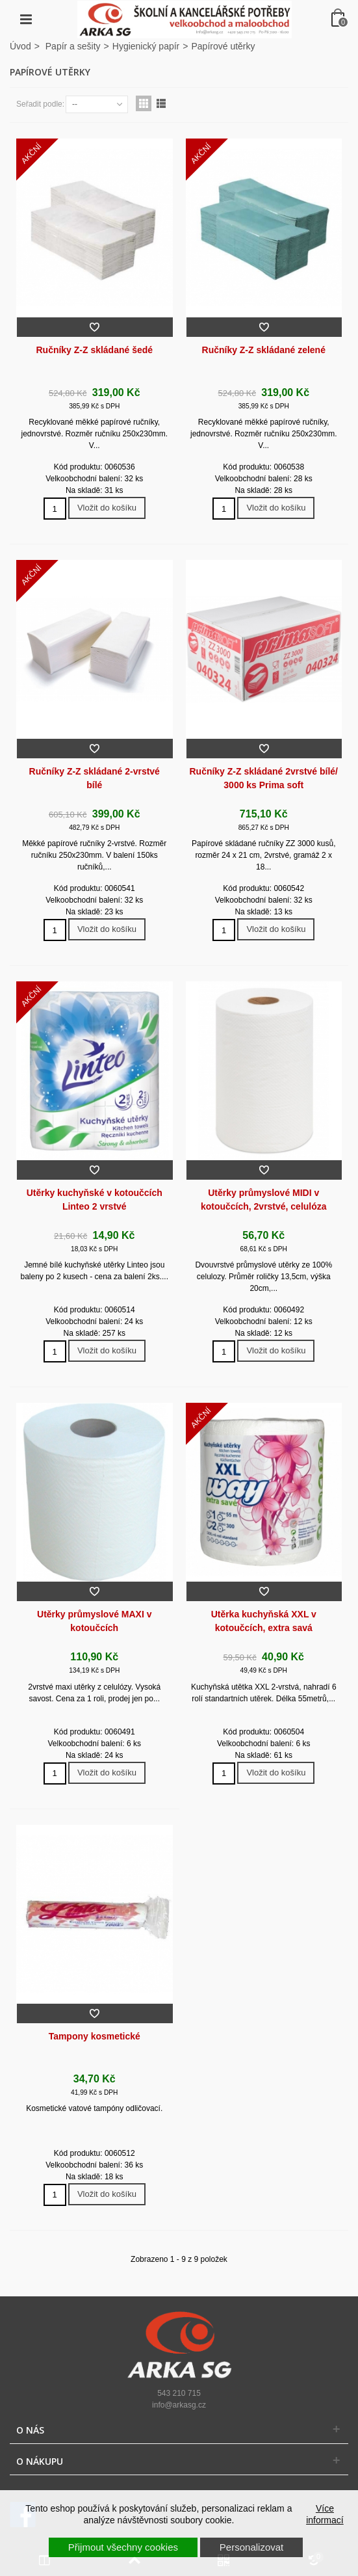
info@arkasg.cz (179, 2405)
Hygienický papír (146, 46)
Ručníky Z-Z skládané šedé (94, 350)
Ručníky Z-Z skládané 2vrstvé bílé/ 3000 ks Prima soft (264, 778)
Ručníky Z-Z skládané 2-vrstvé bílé (94, 778)
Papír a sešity (73, 46)
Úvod (20, 46)
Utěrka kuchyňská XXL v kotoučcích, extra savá (263, 1621)
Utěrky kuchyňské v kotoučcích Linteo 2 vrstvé (94, 1200)
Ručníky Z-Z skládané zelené (264, 350)
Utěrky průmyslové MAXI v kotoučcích (94, 1621)
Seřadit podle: (40, 104)
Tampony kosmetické (94, 2036)
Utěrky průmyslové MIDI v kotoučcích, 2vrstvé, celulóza (264, 1200)
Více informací (325, 2514)
